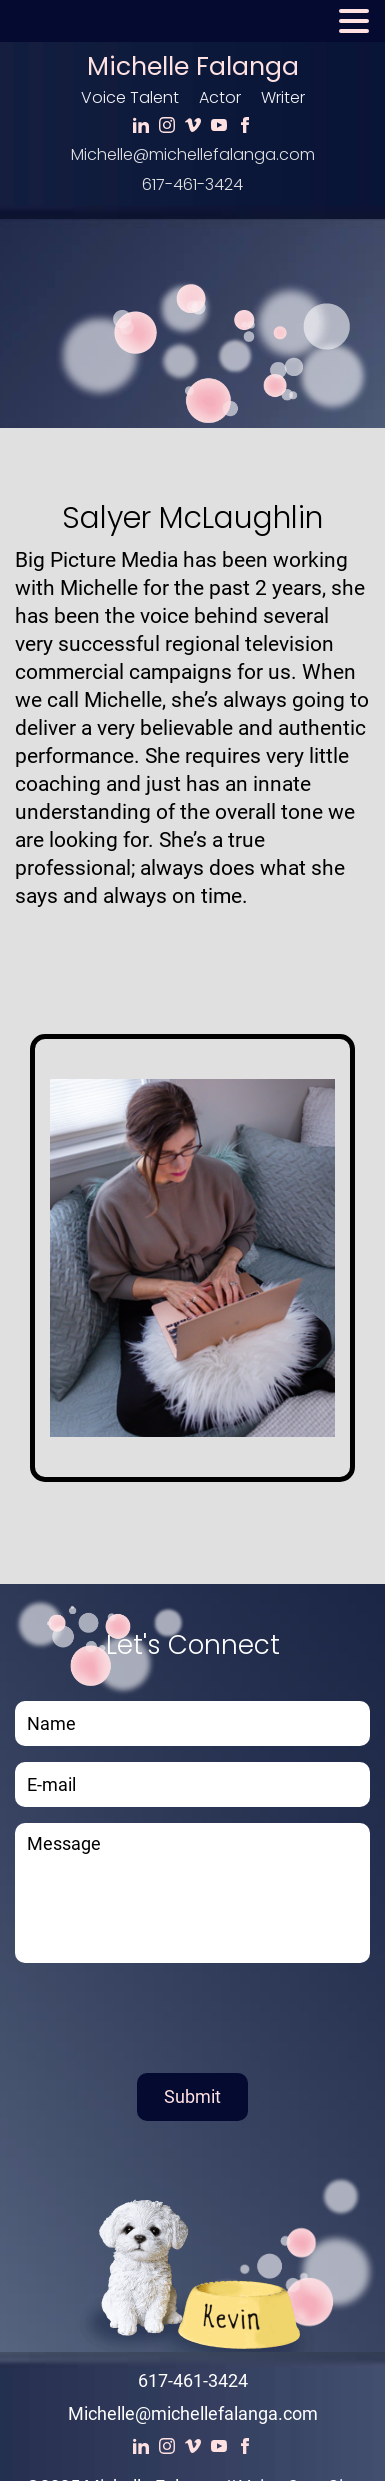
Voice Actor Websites (204, 2436)
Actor (220, 97)
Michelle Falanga (193, 66)
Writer (283, 97)
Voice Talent (130, 97)
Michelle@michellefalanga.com (193, 154)
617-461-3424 (192, 184)
